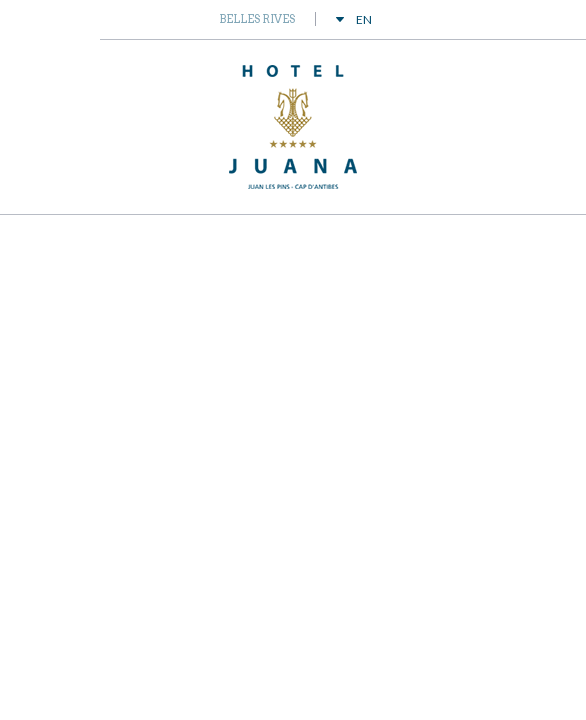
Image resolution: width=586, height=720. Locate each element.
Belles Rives (257, 19)
